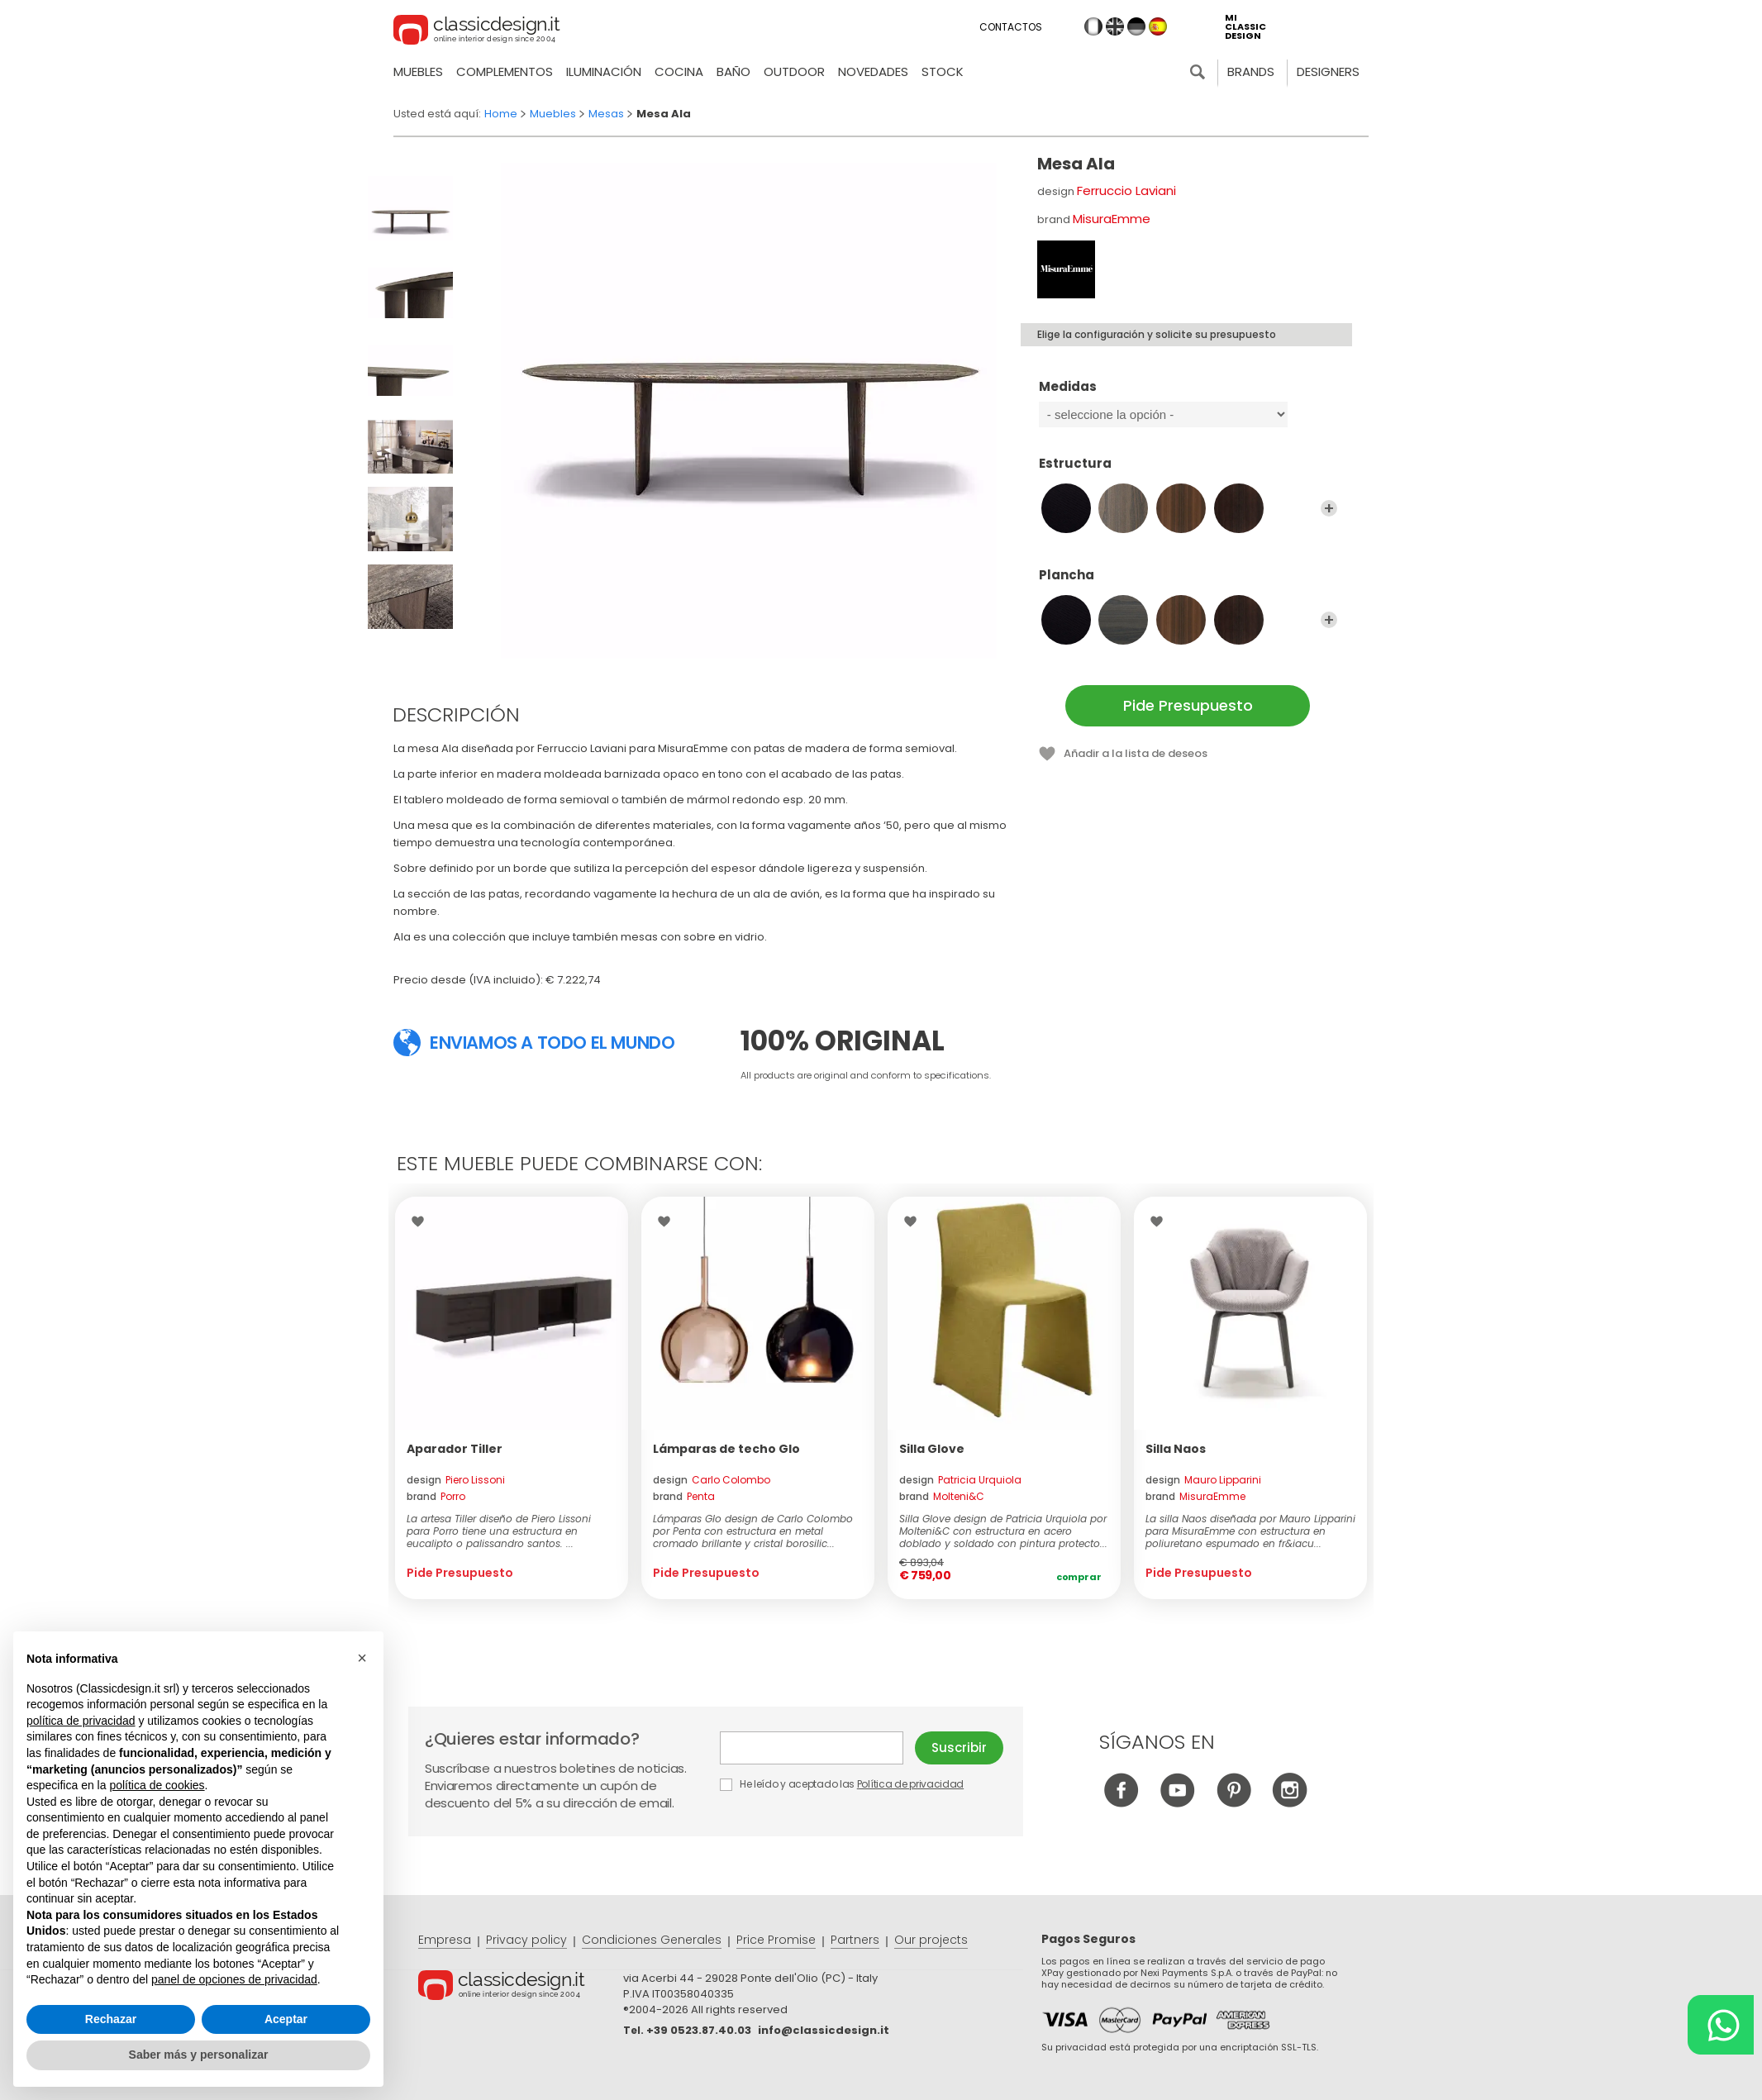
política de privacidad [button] (81, 1720)
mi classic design (1245, 26)
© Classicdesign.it (520, 1987)
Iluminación (603, 71)
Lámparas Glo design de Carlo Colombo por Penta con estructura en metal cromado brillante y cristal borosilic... (753, 1531)
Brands (1250, 71)
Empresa (444, 1939)
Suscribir (959, 1747)
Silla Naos (1175, 1448)
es (1158, 26)
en (1115, 26)
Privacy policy (526, 1939)
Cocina (679, 71)
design (456, 1480)
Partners (855, 1939)
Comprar (1079, 1576)
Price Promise (776, 1939)
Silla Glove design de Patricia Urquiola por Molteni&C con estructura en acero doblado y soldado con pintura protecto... (1003, 1531)
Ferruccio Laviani (1126, 190)
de (1136, 26)
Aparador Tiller (454, 1448)
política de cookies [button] (156, 1785)
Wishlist (422, 1221)
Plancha (1188, 583)
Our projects (931, 1939)
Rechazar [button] (110, 2019)
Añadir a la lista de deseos (1135, 753)
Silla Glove (931, 1448)
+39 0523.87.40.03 (698, 2030)
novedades (873, 71)
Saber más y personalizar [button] (199, 2054)
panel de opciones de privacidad (234, 1979)
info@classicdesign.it (823, 2030)
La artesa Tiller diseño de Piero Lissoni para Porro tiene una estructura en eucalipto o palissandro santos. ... (499, 1531)
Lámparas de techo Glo (726, 1448)
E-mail (811, 1747)
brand (436, 1496)
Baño (733, 71)
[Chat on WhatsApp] (1721, 2025)
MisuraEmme (1111, 218)
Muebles (418, 71)
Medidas (1188, 394)
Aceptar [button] (285, 2019)
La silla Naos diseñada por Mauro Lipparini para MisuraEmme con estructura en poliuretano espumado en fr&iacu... (1250, 1531)
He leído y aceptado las (843, 1784)
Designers (1328, 71)
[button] (362, 1658)
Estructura (1188, 471)
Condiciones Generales (651, 1939)
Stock (942, 71)
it (1093, 26)
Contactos (1010, 27)
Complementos (504, 71)
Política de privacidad (910, 1784)
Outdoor (794, 71)
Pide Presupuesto (1188, 705)
